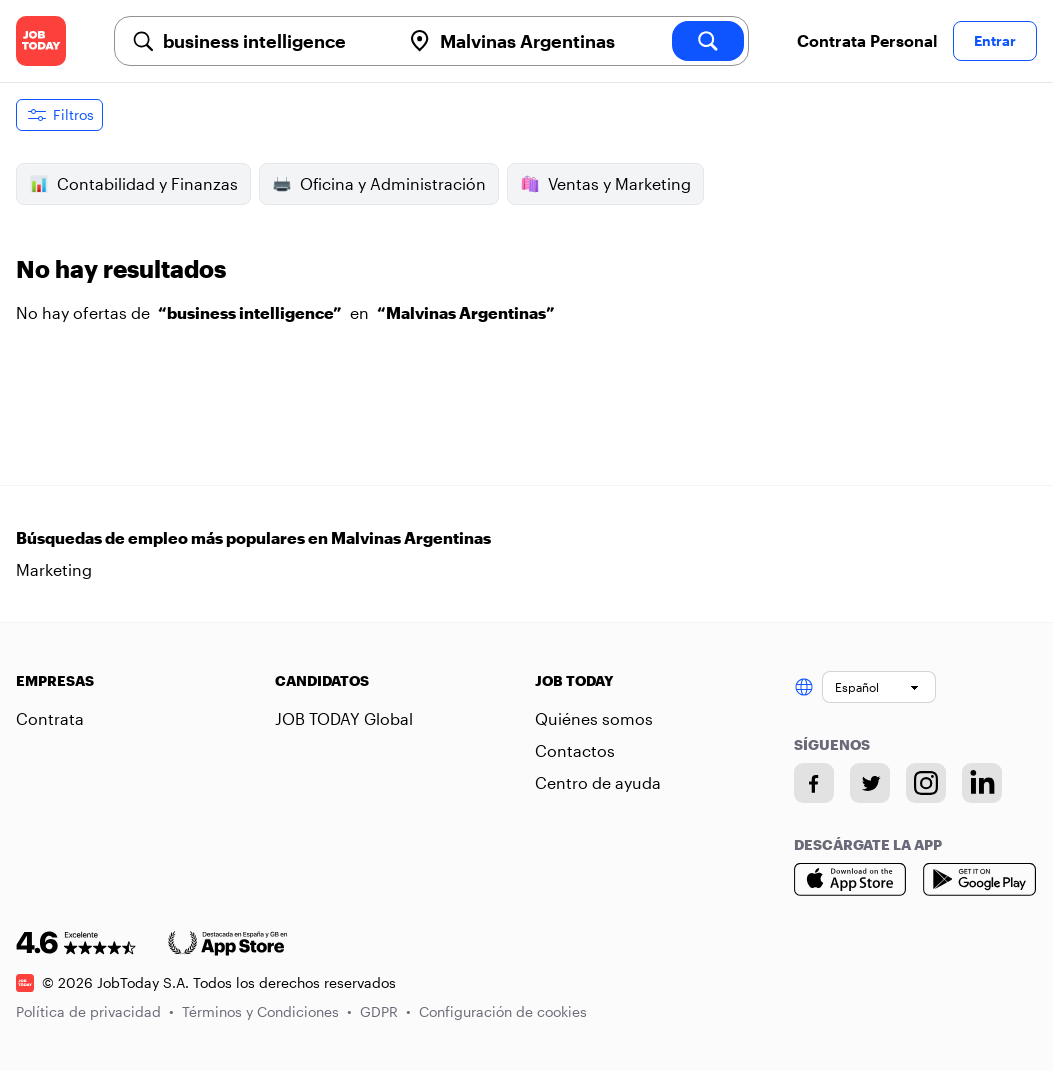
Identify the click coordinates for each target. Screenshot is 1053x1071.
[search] (708, 41)
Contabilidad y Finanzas (133, 184)
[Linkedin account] (982, 783)
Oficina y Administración (379, 184)
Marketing (54, 569)
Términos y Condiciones (267, 1011)
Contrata (50, 718)
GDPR (385, 1011)
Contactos (575, 750)
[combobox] (273, 41)
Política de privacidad (95, 1011)
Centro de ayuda (598, 782)
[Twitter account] (870, 783)
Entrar (995, 40)
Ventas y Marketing (605, 184)
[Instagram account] (926, 783)
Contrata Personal (867, 40)
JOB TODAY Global (344, 718)
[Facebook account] (814, 783)
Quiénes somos (594, 718)
